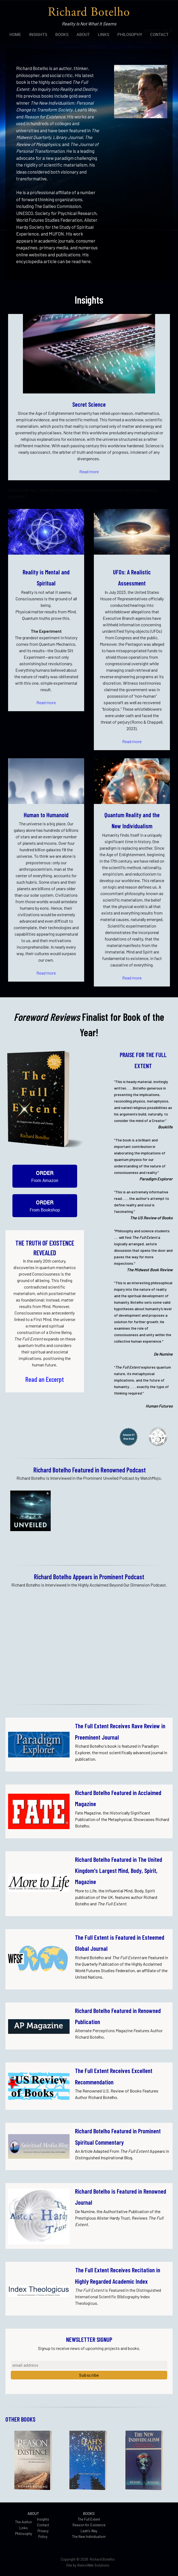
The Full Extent (89, 2519)
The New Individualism (89, 2536)
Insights (43, 2519)
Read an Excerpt (44, 1379)
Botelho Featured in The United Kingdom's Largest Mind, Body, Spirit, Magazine (118, 1871)
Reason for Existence (89, 2525)
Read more (46, 702)
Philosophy (23, 2533)
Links (23, 2528)
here (86, 261)
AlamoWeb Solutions (93, 2565)
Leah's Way (89, 2531)
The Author (23, 2522)
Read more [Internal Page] (89, 471)
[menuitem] (15, 34)
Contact (43, 2525)
